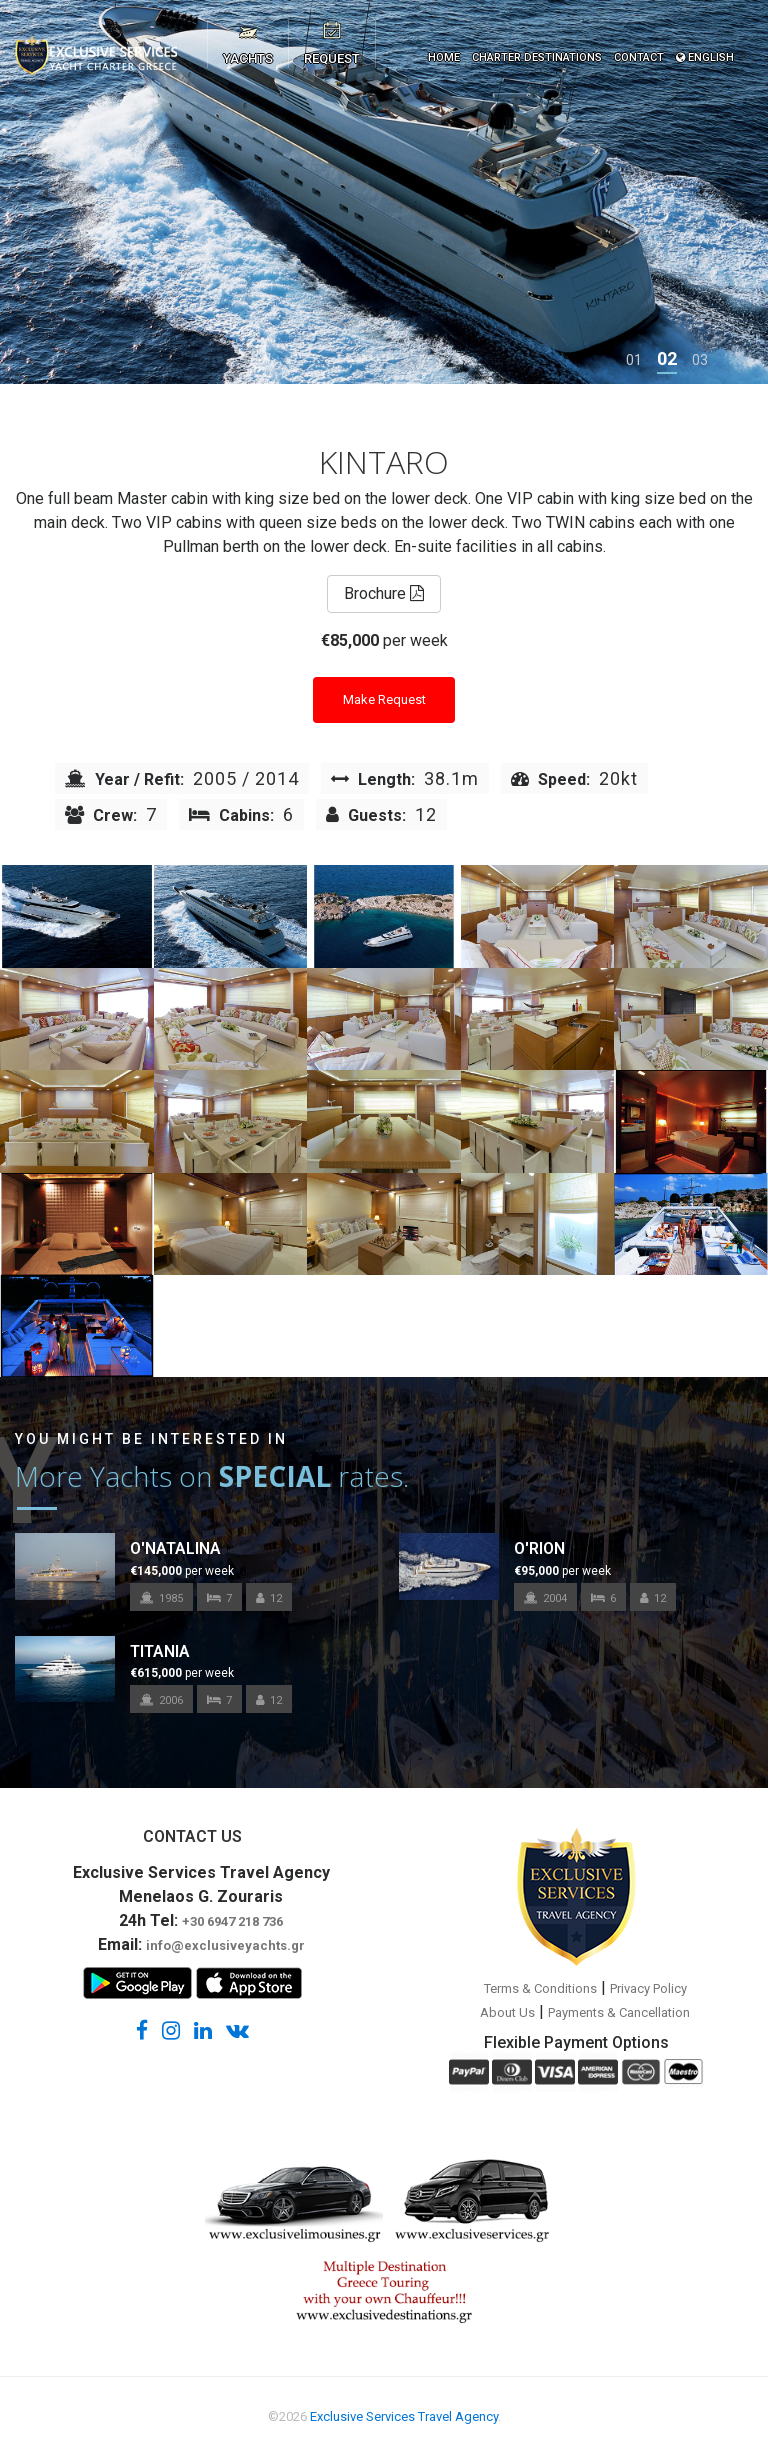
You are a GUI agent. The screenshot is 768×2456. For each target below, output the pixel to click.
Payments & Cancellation (619, 2012)
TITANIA (160, 1651)
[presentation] (45, 192)
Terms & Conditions (540, 1988)
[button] (634, 360)
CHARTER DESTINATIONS (537, 57)
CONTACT (639, 57)
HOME (444, 57)
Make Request (384, 699)
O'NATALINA (175, 1548)
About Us (507, 2012)
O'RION (539, 1548)
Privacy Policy (648, 1988)
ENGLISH (705, 57)
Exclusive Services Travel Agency (404, 2416)
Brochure (384, 593)
